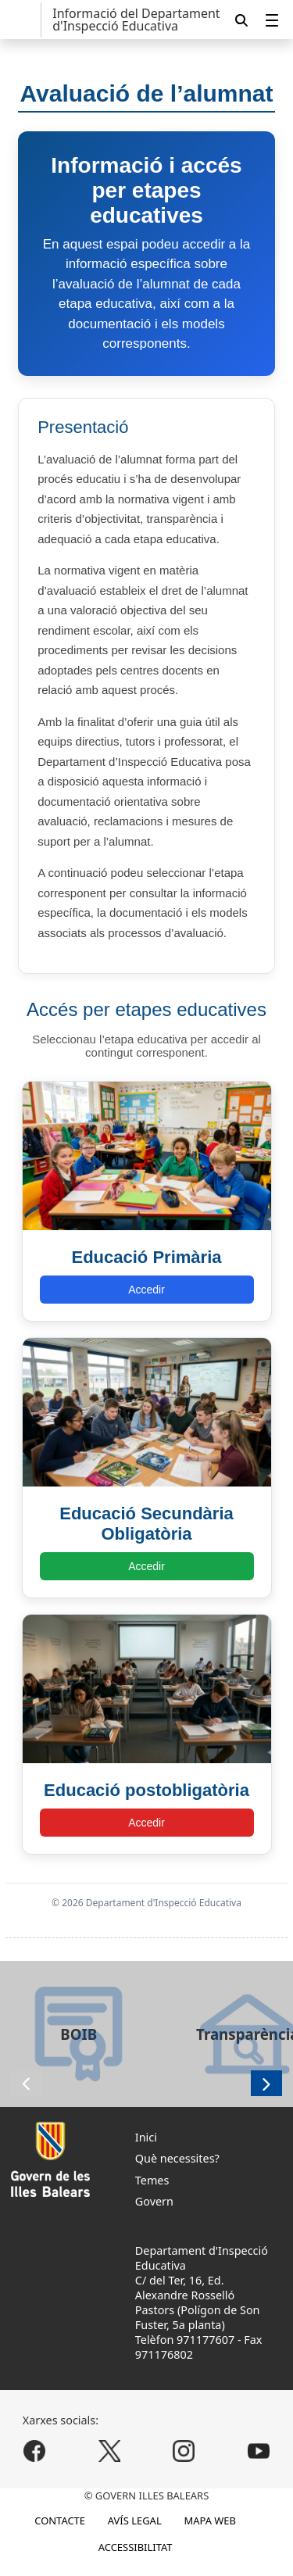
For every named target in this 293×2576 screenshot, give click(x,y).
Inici (146, 2137)
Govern (154, 2201)
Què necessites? (177, 2158)
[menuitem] (272, 20)
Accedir (146, 1289)
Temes (152, 2180)
